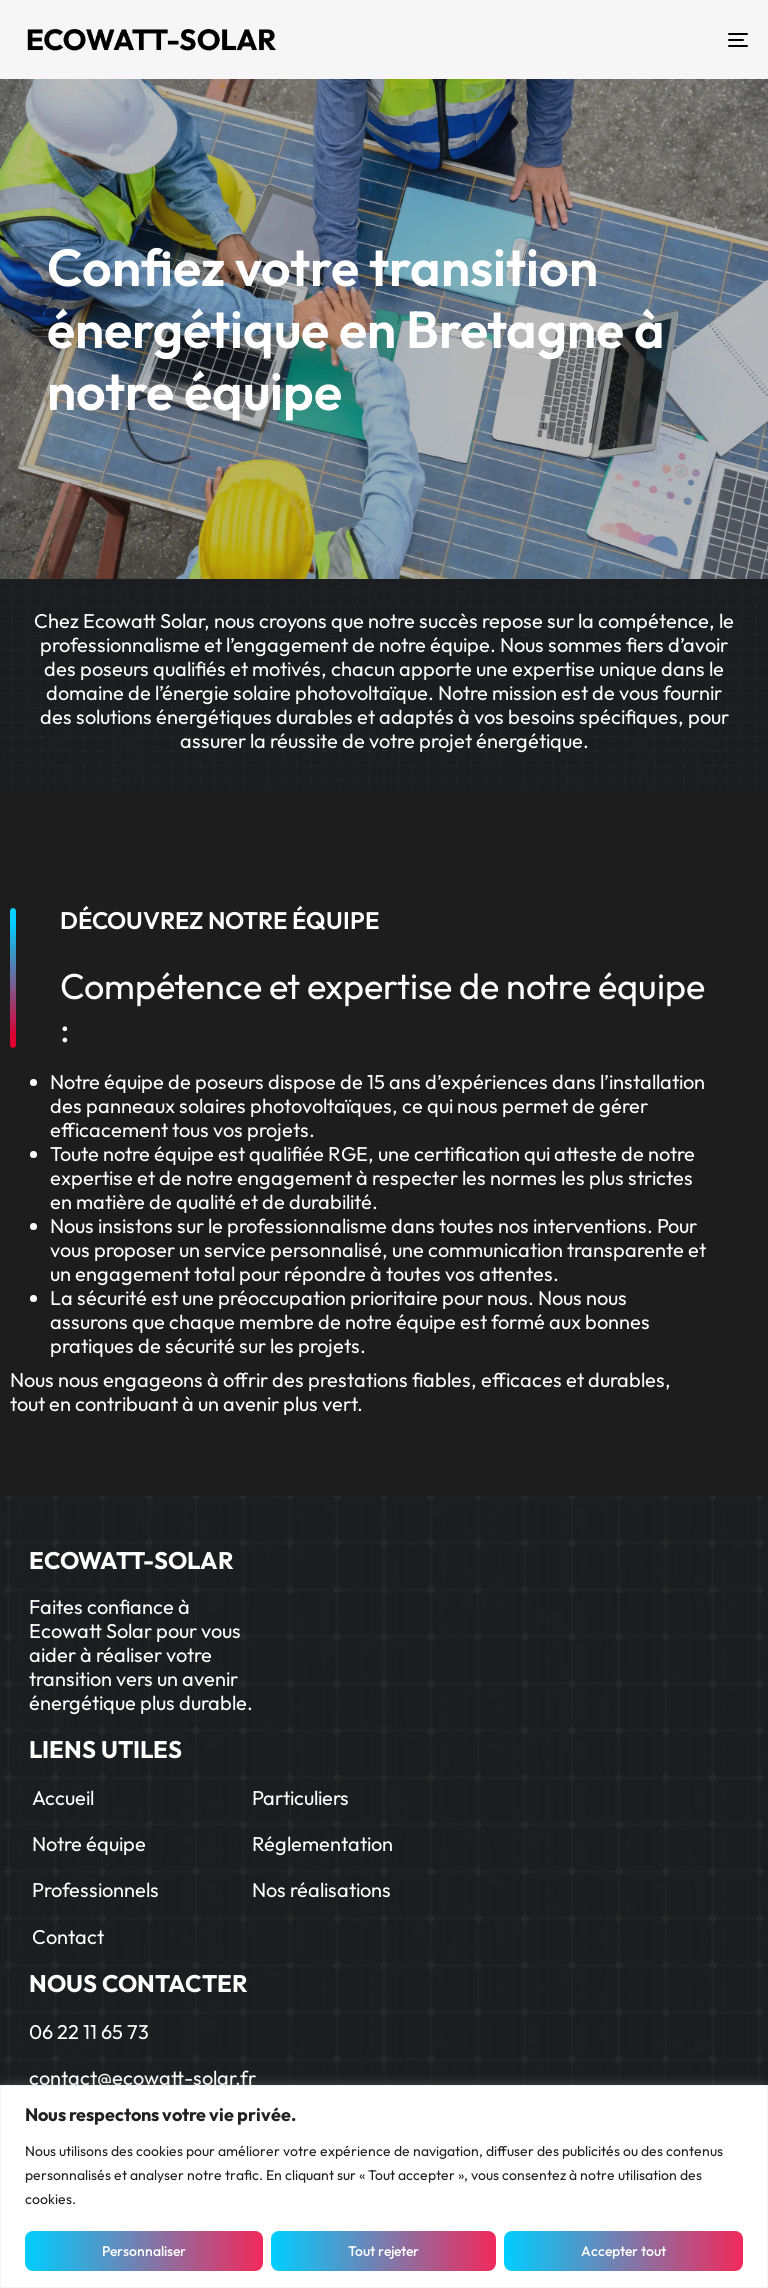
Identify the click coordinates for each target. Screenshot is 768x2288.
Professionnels (95, 1889)
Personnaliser (144, 2251)
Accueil (63, 1797)
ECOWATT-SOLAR (131, 1560)
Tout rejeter (383, 2251)
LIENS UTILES (105, 1749)
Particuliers (300, 1797)
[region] (384, 2186)
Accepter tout (623, 2251)
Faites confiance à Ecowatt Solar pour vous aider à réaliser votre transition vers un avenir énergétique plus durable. (141, 1654)
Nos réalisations (321, 1889)
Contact (68, 1936)
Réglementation (322, 1843)
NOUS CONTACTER (138, 1983)
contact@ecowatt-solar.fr (142, 2077)
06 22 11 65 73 (89, 2031)
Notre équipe (89, 1843)
